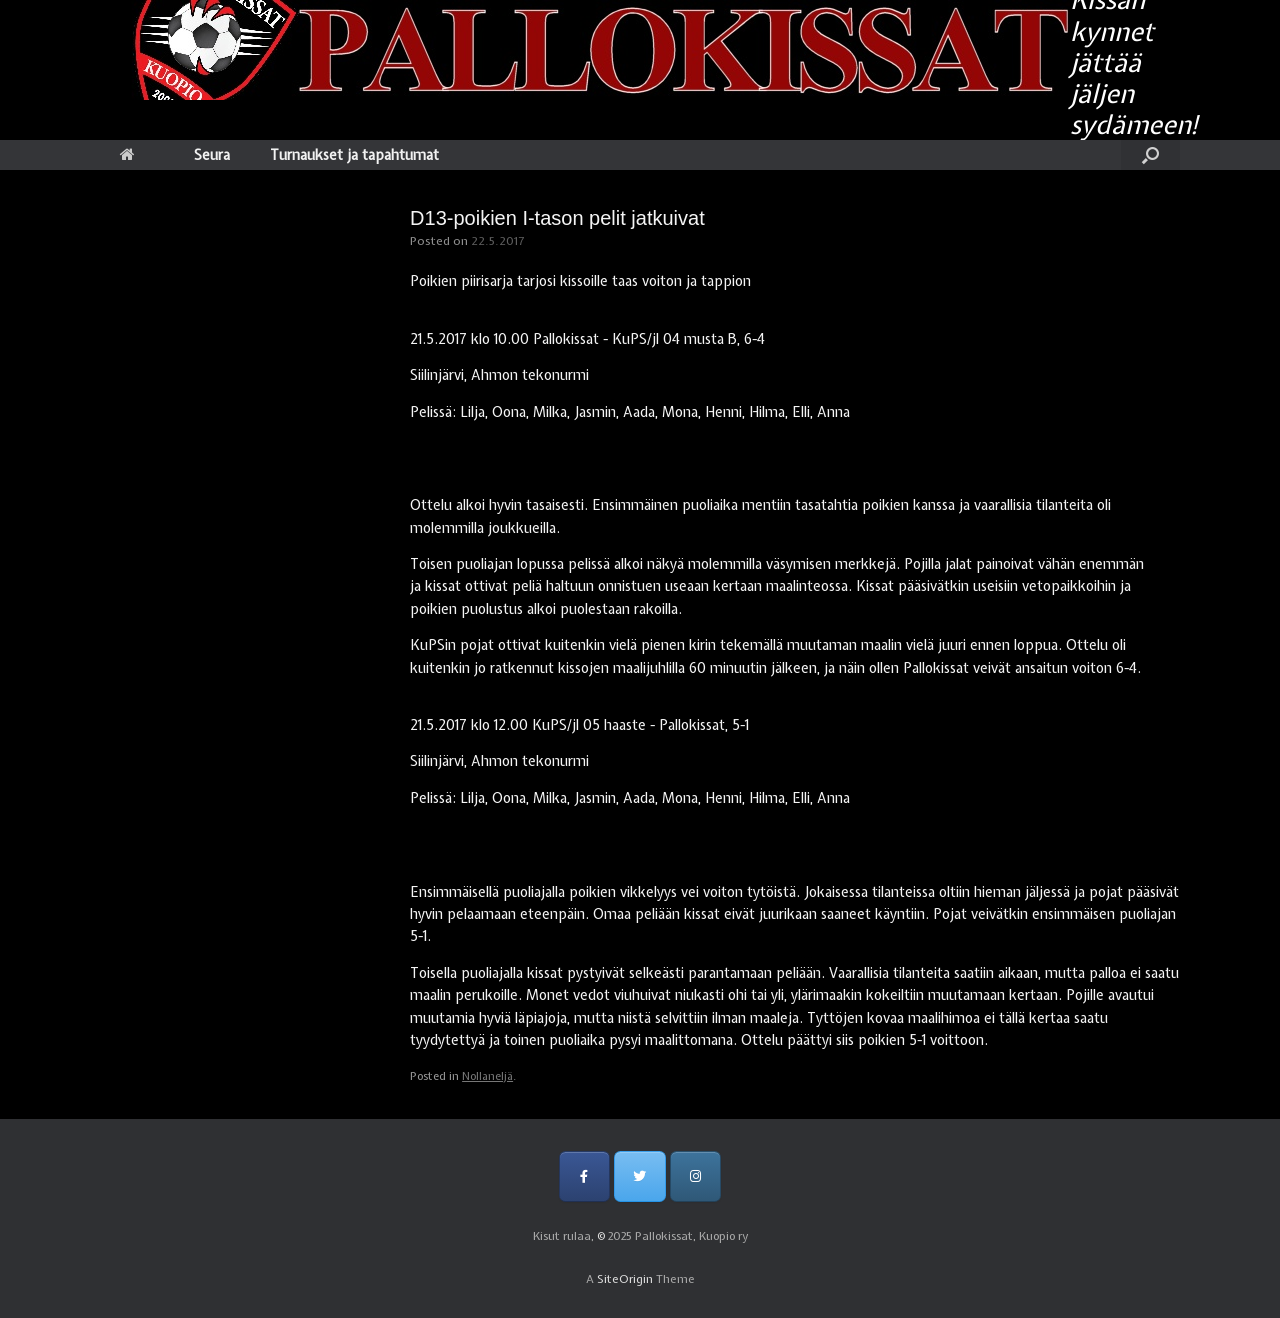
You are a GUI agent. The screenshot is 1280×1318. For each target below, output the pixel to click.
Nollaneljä (487, 1076)
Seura (212, 155)
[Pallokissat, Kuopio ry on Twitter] (639, 1176)
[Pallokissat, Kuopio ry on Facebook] (584, 1176)
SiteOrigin (625, 1279)
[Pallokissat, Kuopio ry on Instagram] (695, 1176)
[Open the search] (1150, 155)
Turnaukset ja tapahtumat (354, 155)
